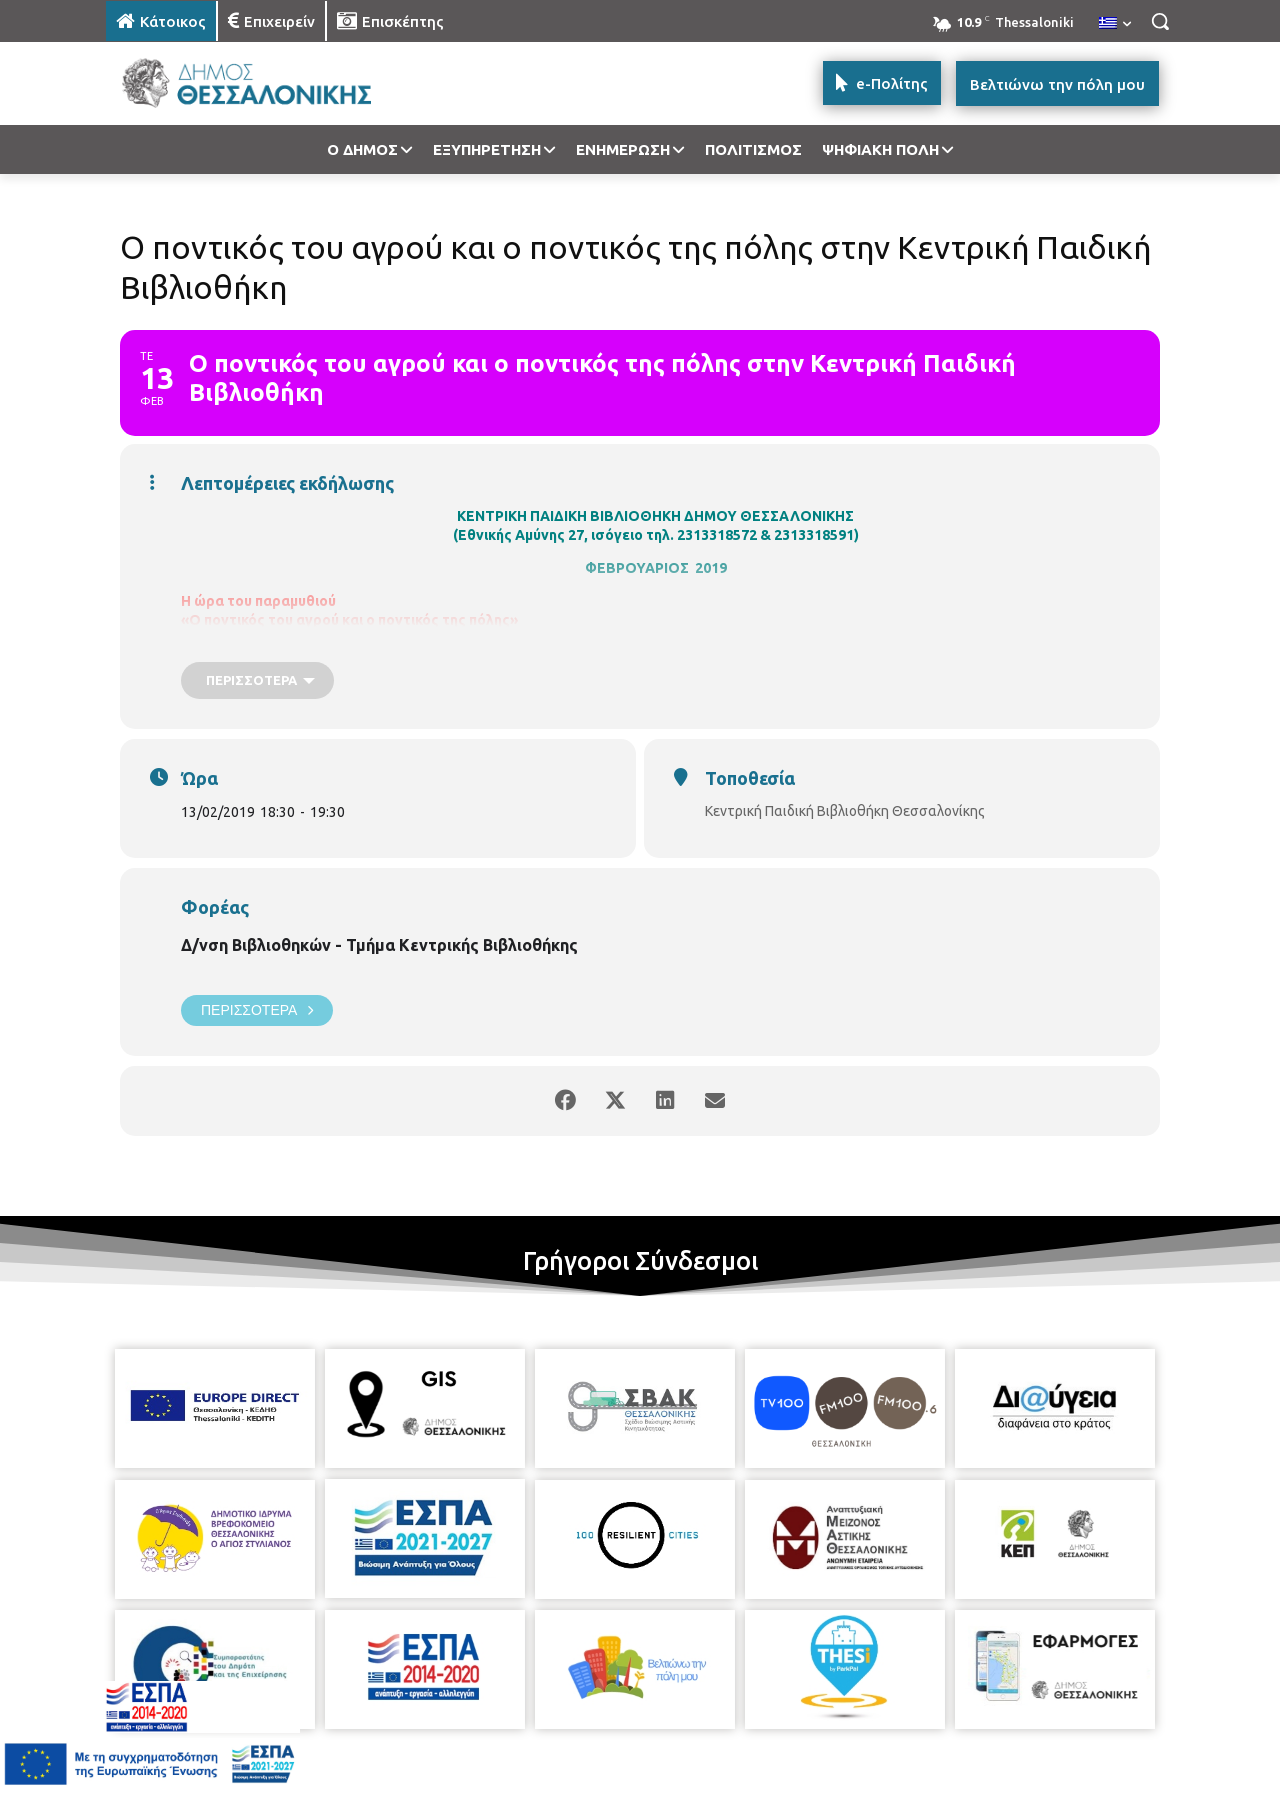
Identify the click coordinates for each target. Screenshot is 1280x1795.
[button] (1160, 21)
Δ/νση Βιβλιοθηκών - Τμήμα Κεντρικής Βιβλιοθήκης (379, 945)
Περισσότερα (257, 1010)
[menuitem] (1115, 24)
